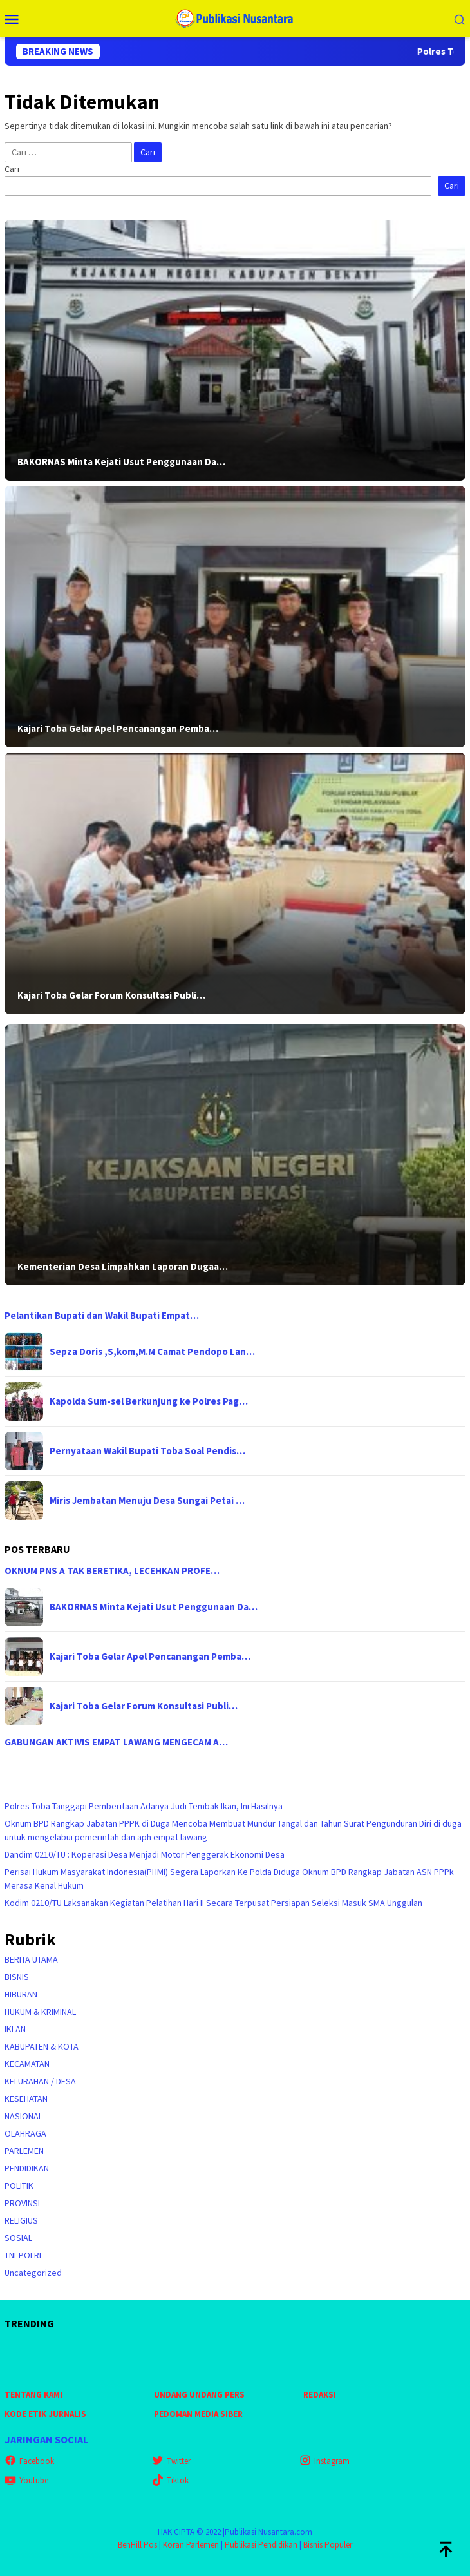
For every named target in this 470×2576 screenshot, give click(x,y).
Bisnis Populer (327, 2544)
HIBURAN (21, 1994)
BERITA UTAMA (31, 1959)
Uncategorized (33, 2272)
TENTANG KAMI (33, 2394)
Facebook (29, 2461)
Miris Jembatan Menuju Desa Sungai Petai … (147, 1500)
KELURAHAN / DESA (40, 2081)
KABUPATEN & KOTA (42, 2046)
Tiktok (170, 2480)
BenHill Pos (137, 2544)
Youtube (26, 2480)
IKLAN (15, 2029)
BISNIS (17, 1977)
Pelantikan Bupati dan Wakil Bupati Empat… (102, 1316)
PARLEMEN (24, 2151)
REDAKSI (319, 2394)
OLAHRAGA (25, 2133)
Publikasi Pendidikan (261, 2544)
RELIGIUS (21, 2220)
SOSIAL (18, 2238)
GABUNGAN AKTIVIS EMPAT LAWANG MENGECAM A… (116, 1742)
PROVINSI (22, 2203)
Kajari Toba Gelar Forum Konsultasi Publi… (111, 995)
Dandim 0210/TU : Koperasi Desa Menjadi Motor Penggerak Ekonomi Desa (145, 1854)
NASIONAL (23, 2116)
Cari (12, 169)
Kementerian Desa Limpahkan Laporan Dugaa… (122, 1267)
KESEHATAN (26, 2098)
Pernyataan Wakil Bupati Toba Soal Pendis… (147, 1451)
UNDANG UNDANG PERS (199, 2394)
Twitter (171, 2461)
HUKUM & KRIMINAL (40, 2011)
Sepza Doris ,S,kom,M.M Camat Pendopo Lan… (152, 1352)
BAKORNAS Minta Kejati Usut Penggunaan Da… (121, 462)
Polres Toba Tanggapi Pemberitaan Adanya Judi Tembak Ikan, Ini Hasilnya (144, 1806)
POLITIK (19, 2185)
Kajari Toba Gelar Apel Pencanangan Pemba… (117, 729)
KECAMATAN (27, 2064)
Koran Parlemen (191, 2544)
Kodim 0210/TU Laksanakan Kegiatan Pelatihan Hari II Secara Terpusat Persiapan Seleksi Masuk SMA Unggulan (213, 1902)
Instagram (324, 2461)
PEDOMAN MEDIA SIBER (198, 2413)
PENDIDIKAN (27, 2168)
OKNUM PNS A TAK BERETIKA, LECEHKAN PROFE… (112, 1571)
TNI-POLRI (23, 2255)
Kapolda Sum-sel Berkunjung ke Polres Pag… (149, 1401)
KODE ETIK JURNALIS (45, 2413)
